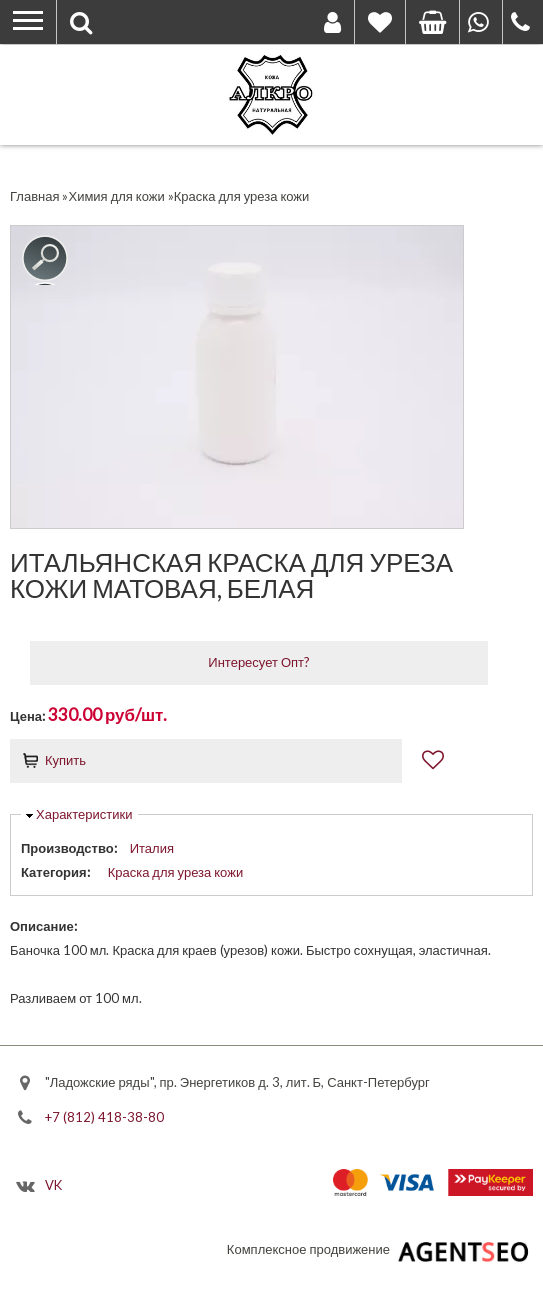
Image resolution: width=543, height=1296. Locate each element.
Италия (152, 848)
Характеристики (84, 814)
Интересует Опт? (259, 662)
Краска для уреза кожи (176, 872)
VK (53, 1185)
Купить (65, 760)
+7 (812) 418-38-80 (104, 1116)
